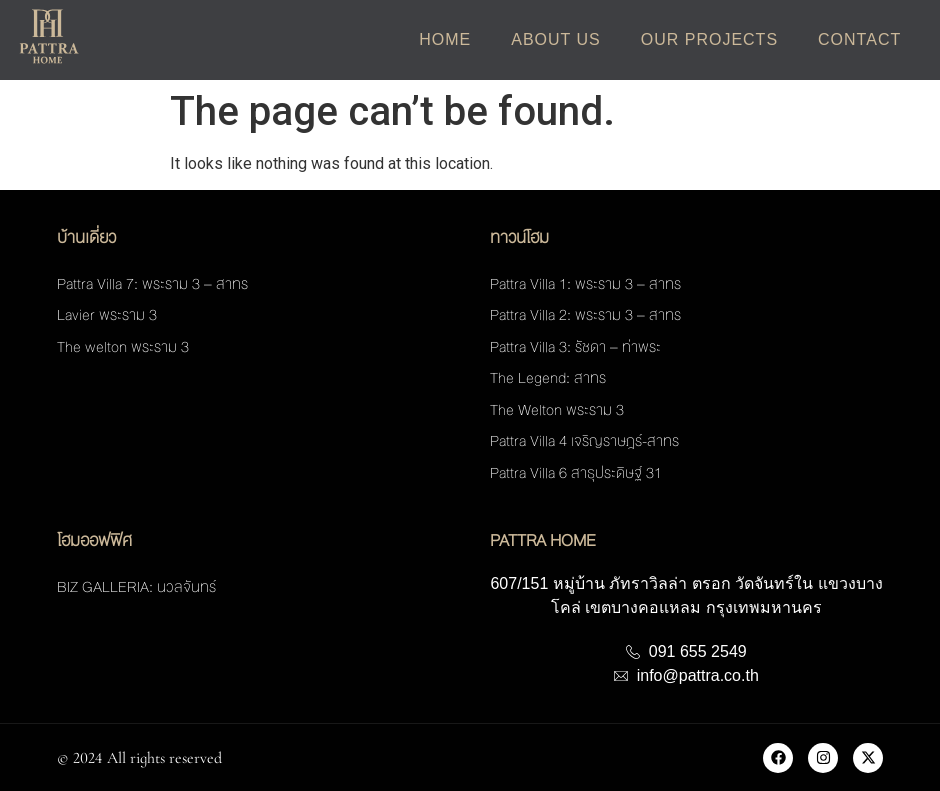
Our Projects (709, 39)
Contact (859, 39)
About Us (556, 39)
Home (445, 39)
